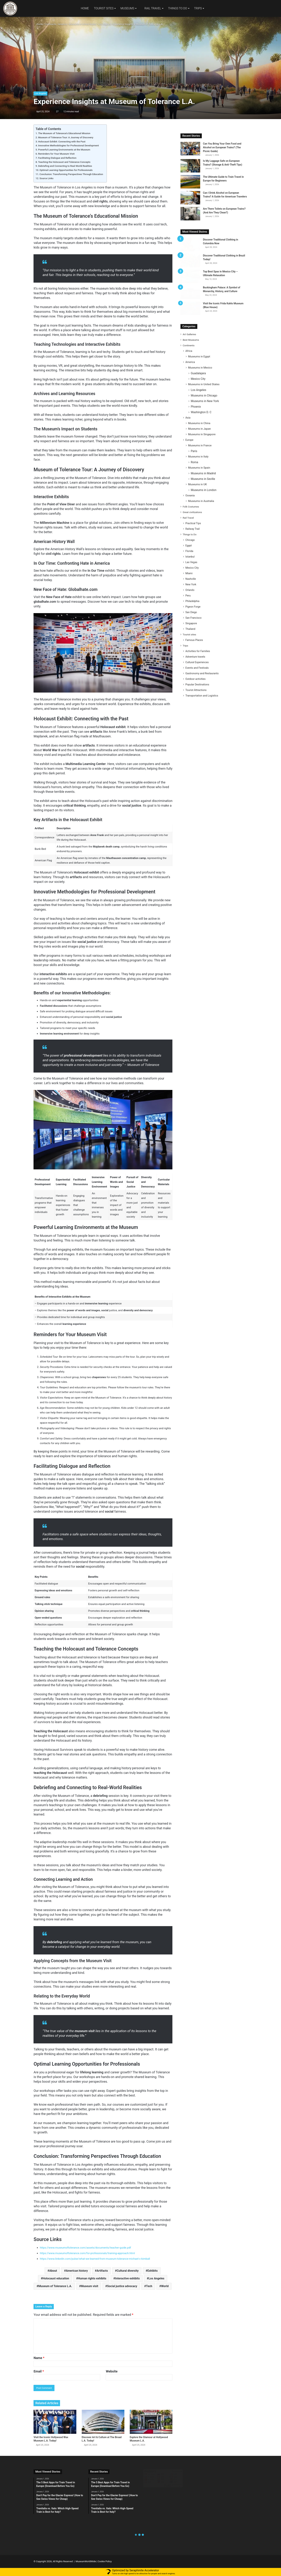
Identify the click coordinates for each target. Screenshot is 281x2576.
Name (39, 2358)
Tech (149, 2286)
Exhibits (152, 2270)
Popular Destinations (197, 684)
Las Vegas (191, 562)
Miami (188, 573)
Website (111, 2371)
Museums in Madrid (203, 473)
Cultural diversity (128, 2270)
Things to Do (177, 8)
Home (85, 8)
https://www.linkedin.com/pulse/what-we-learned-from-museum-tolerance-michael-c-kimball (95, 2258)
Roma (194, 462)
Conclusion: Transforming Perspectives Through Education (71, 174)
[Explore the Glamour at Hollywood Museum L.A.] (151, 2422)
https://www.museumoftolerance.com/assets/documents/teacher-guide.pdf (85, 2247)
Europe (189, 439)
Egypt (188, 545)
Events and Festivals (197, 667)
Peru (187, 595)
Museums (127, 8)
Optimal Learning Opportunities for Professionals (65, 170)
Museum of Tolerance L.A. (55, 2286)
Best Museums (191, 339)
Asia (187, 417)
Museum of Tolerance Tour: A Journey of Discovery (65, 137)
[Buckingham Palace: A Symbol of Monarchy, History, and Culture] (190, 292)
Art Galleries (189, 334)
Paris (194, 451)
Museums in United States (82, 24)
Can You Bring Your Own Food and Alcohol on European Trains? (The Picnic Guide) (222, 147)
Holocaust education (55, 2278)
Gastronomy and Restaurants (201, 673)
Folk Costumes (191, 506)
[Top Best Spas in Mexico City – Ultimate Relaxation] (190, 276)
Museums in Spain (199, 467)
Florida (189, 551)
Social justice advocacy (122, 2286)
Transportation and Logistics (201, 695)
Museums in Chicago (204, 395)
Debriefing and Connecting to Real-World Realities (65, 165)
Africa (188, 351)
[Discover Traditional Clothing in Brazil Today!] (190, 260)
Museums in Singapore (201, 434)
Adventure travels (195, 656)
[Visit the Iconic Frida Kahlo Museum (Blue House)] (190, 308)
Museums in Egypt (199, 356)
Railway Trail (192, 528)
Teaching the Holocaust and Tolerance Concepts (64, 161)
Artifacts (102, 2270)
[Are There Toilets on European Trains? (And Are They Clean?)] (190, 213)
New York (190, 584)
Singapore (191, 623)
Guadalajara (198, 373)
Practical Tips (193, 523)
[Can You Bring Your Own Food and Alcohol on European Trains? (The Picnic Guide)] (190, 148)
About (53, 2270)
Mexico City (198, 379)
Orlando (189, 590)
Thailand (190, 628)
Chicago (190, 540)
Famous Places (194, 640)
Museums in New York (205, 401)
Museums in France (199, 445)
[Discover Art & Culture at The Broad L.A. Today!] (103, 2422)
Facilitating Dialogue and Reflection (57, 157)
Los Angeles (104, 24)
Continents (50, 24)
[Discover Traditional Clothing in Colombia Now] (190, 244)
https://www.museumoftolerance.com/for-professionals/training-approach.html (87, 2253)
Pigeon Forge (192, 606)
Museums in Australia (201, 501)
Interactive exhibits (127, 2278)
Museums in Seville (203, 479)
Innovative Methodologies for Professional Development (68, 145)
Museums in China (199, 423)
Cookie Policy (105, 2561)
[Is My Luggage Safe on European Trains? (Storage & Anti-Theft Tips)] (190, 166)
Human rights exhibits (92, 2278)
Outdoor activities (195, 678)
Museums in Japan (199, 428)
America (62, 24)
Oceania (190, 495)
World (165, 2286)
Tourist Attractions (195, 690)
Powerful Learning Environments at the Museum (64, 149)
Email (39, 2371)
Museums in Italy (198, 456)
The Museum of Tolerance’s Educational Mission (64, 133)
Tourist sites (103, 8)
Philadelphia (192, 601)
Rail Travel (151, 8)
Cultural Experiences (197, 662)
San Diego (191, 612)
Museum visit (89, 2286)
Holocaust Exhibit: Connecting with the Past (61, 141)
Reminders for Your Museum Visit (56, 153)
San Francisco (193, 617)
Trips (198, 8)
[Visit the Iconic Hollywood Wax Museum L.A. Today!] (55, 2422)
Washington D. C (201, 412)
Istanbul (189, 556)
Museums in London (203, 490)
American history (77, 2270)
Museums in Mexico (200, 367)
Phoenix (196, 406)
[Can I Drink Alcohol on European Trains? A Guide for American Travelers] (190, 197)
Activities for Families (197, 651)
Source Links (46, 178)
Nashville (190, 578)
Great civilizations (192, 512)
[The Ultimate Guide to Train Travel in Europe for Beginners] (190, 181)
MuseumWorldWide (86, 2561)
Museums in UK (197, 484)
